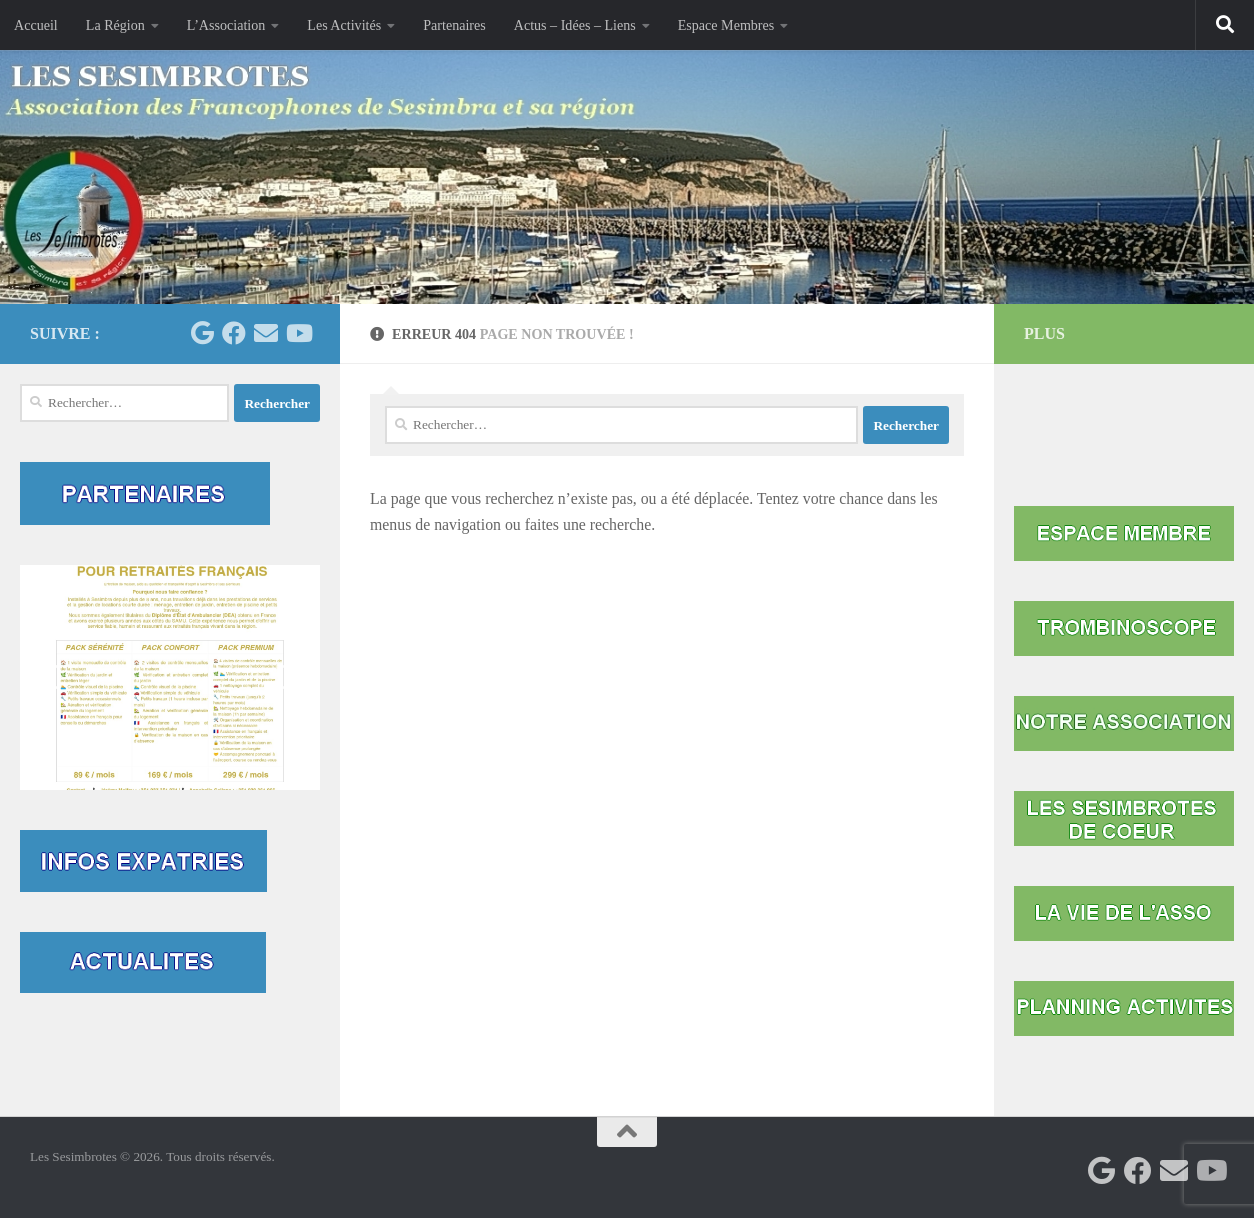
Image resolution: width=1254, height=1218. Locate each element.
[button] (170, 677)
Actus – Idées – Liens (575, 25)
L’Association (226, 25)
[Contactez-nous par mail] (266, 333)
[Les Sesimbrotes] (202, 333)
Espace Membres (726, 25)
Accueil (36, 25)
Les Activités (344, 25)
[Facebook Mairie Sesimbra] (234, 333)
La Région (115, 25)
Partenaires (454, 25)
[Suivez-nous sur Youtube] (298, 333)
